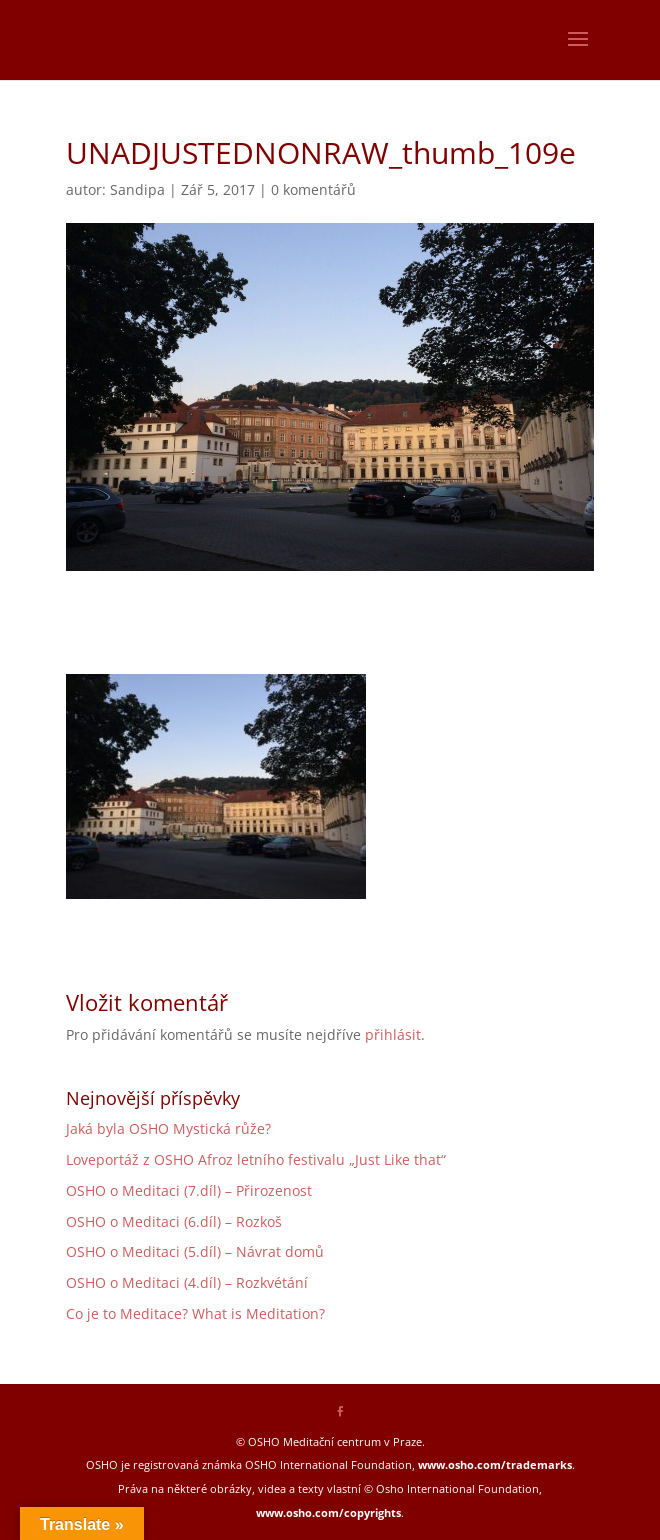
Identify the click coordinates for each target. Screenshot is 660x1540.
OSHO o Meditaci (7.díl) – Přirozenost (189, 1190)
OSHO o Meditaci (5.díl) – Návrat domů (195, 1251)
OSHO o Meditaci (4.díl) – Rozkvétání (187, 1282)
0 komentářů (313, 189)
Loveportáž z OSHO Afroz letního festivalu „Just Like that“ (256, 1159)
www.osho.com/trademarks (495, 1464)
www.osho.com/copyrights (328, 1512)
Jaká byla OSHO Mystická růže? (168, 1128)
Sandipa (137, 189)
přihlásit (393, 1034)
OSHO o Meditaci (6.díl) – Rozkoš (174, 1221)
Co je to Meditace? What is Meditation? (195, 1313)
